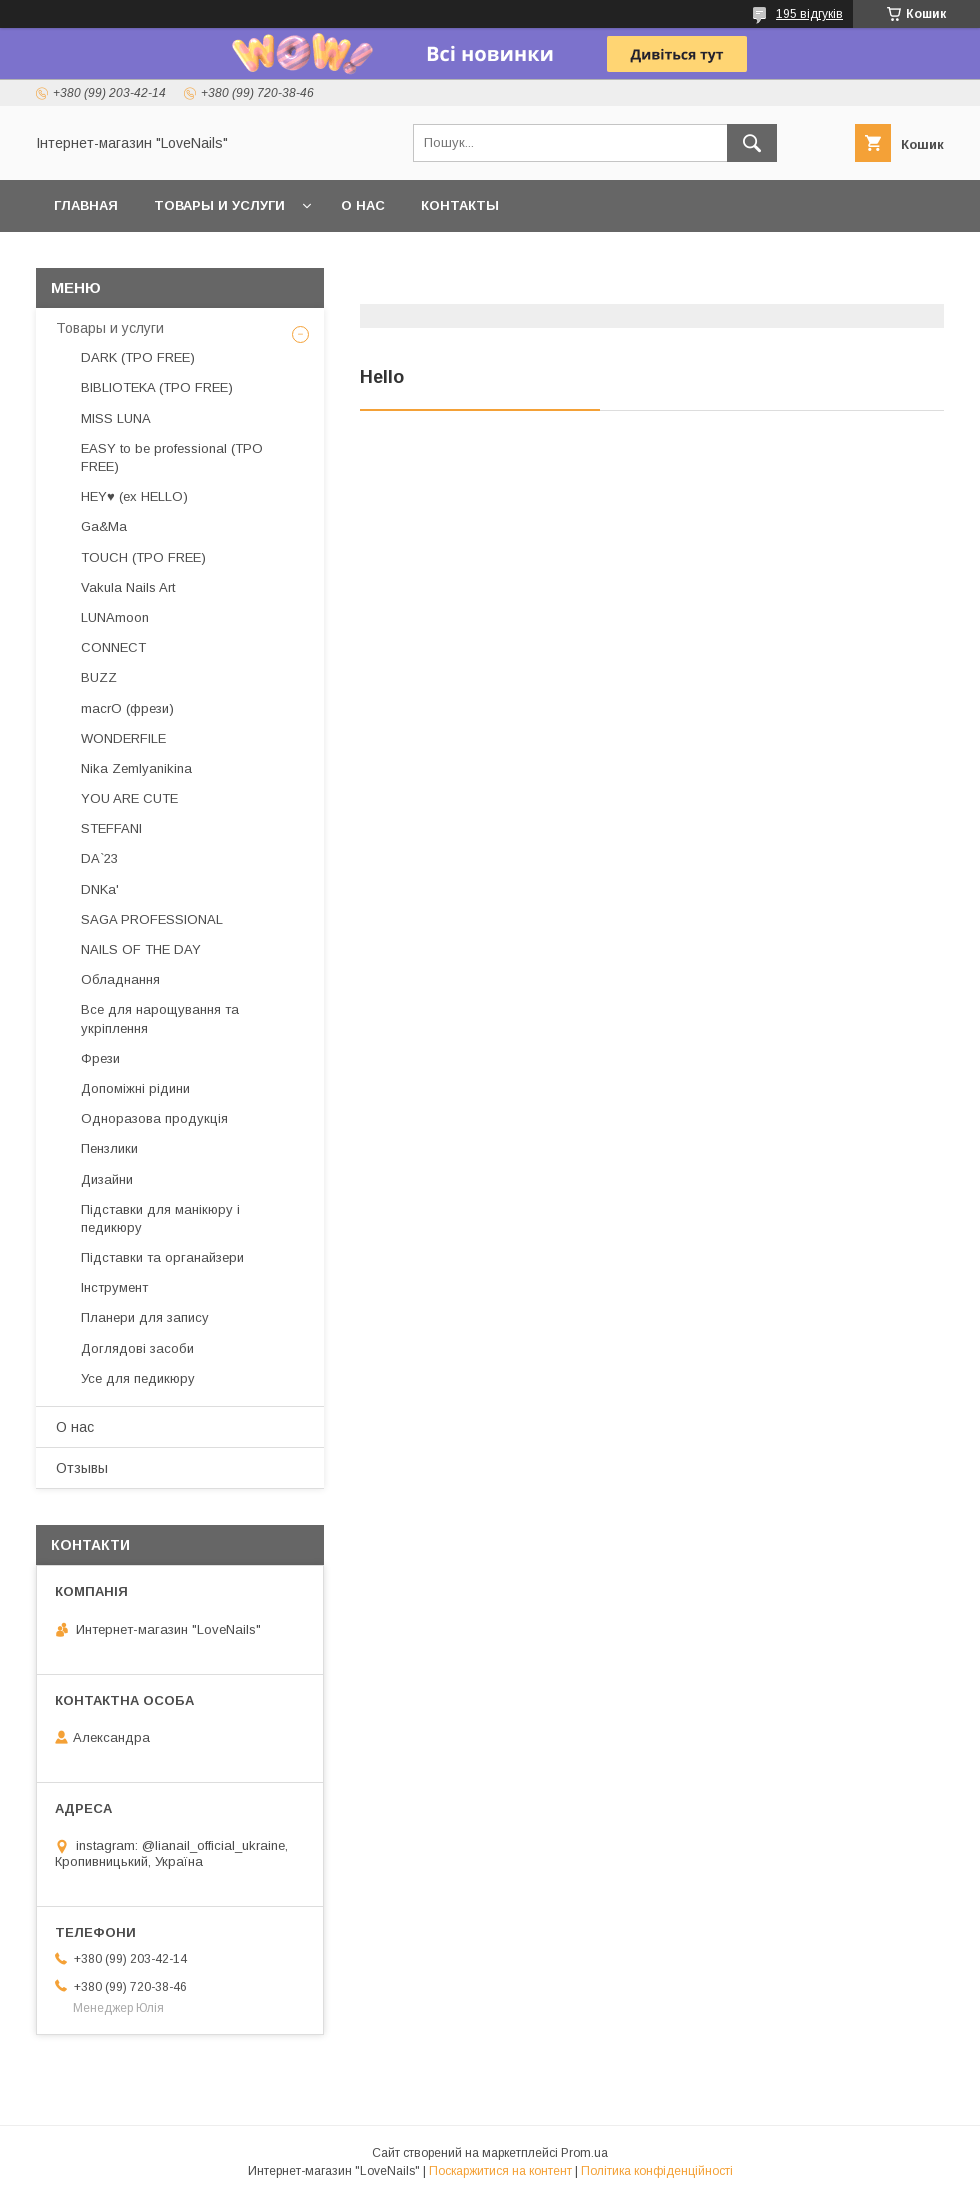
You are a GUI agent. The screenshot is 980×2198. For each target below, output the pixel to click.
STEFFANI (111, 828)
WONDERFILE (123, 738)
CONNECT (113, 647)
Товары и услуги (219, 205)
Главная (86, 205)
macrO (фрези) (127, 708)
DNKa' (100, 889)
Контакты (460, 205)
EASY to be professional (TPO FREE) (172, 457)
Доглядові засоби (137, 1348)
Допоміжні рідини (135, 1088)
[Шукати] (752, 143)
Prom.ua (584, 2153)
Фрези (100, 1058)
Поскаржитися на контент (500, 2171)
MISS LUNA (116, 418)
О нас (363, 205)
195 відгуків (809, 14)
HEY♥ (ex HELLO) (134, 496)
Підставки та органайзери (162, 1257)
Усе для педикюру (138, 1378)
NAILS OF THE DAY (141, 949)
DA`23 (99, 858)
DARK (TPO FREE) (138, 357)
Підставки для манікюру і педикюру (160, 1218)
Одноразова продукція (154, 1118)
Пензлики (109, 1148)
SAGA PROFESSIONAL (152, 919)
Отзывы (82, 1468)
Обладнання (120, 979)
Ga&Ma (104, 526)
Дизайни (107, 1179)
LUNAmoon (115, 617)
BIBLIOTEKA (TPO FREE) (157, 387)
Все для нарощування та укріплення (160, 1018)
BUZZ (99, 677)
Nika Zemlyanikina (136, 768)
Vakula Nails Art (128, 587)
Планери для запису (145, 1317)
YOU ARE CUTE (129, 798)
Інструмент (114, 1287)
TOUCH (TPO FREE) (143, 557)
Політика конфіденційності (657, 2171)
